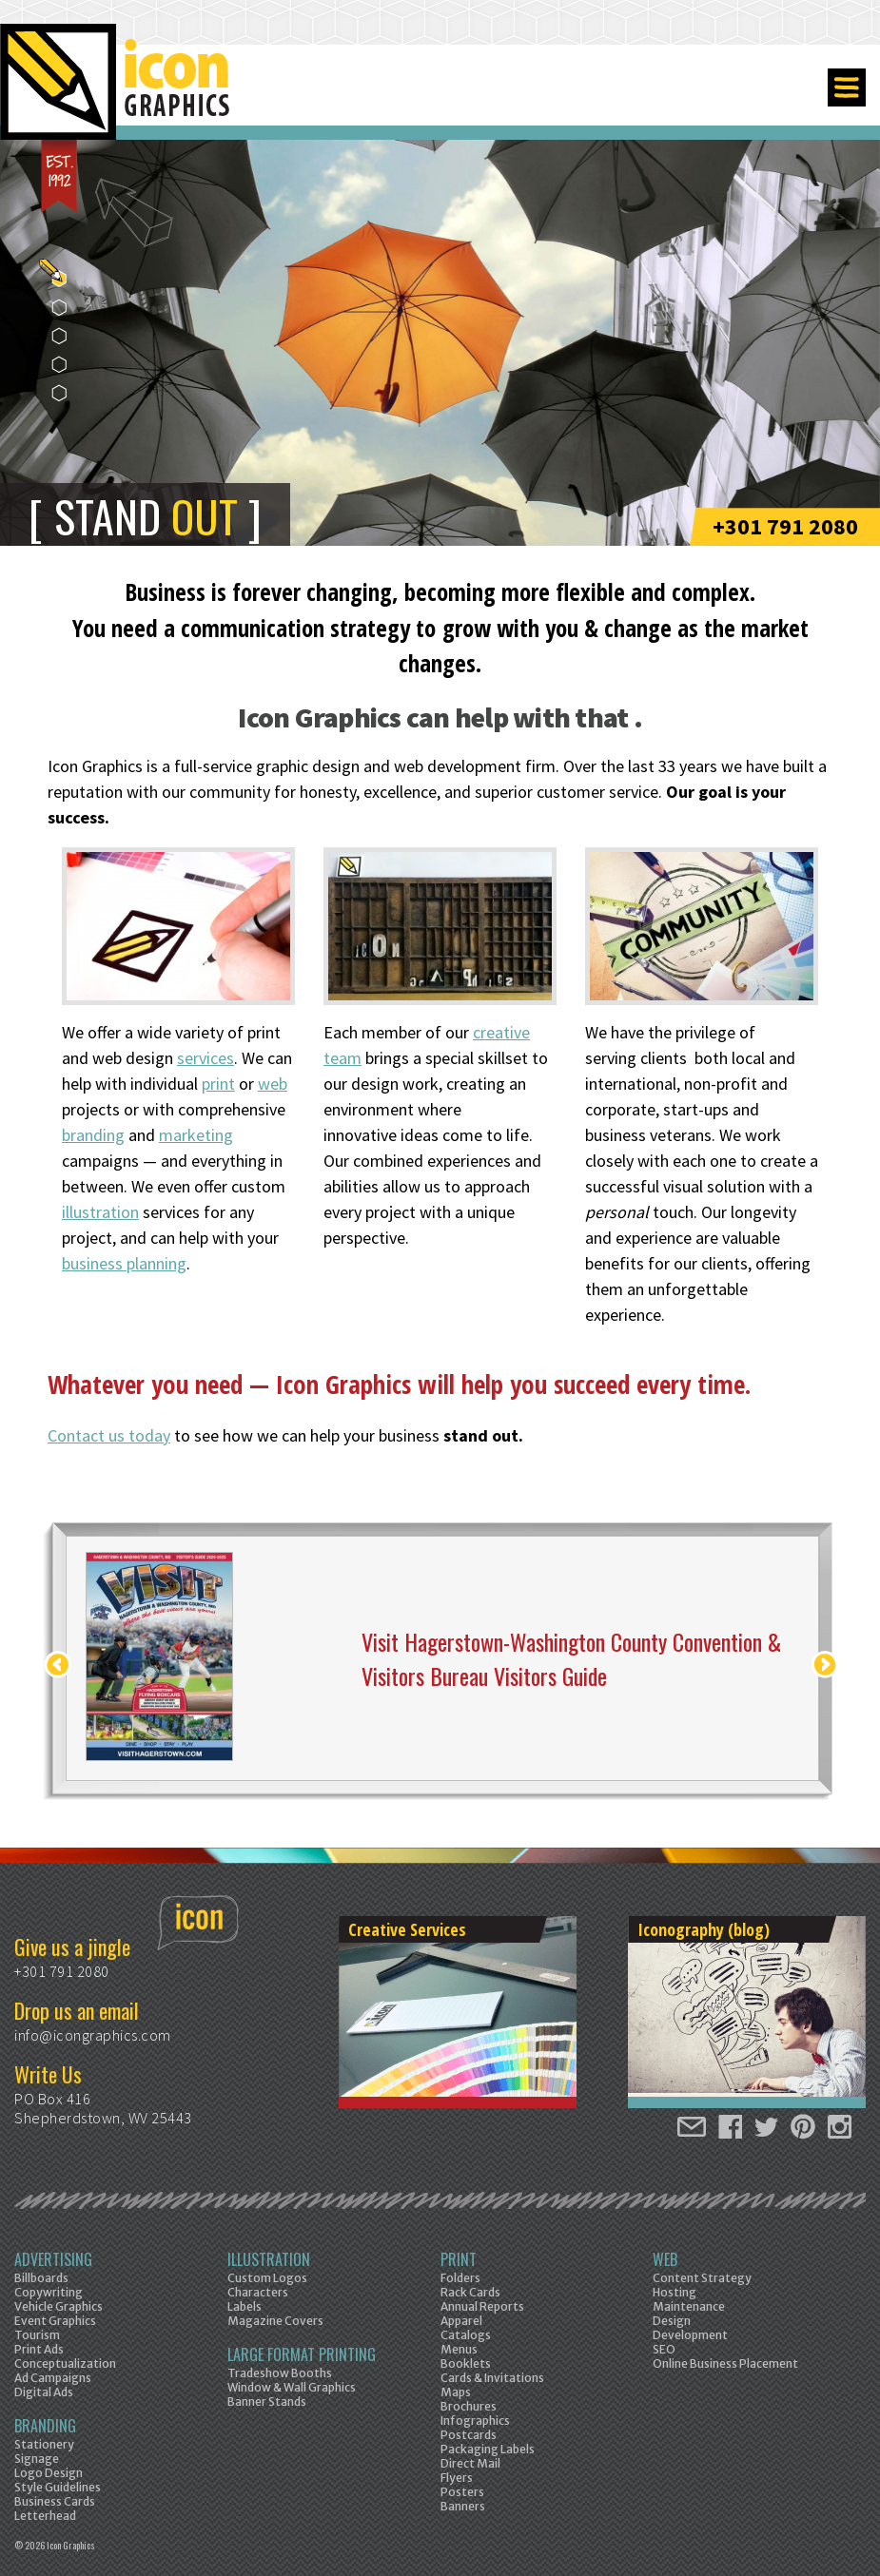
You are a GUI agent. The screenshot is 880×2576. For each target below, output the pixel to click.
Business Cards (54, 2501)
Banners (462, 2506)
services (205, 1058)
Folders (460, 2278)
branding (93, 1135)
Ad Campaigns (52, 2378)
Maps (455, 2392)
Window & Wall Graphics (291, 2387)
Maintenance (689, 2306)
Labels (244, 2306)
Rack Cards (470, 2292)
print (218, 1083)
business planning (124, 1263)
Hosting (674, 2292)
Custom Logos (267, 2278)
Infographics (475, 2420)
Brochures (468, 2406)
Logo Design (48, 2473)
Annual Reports (482, 2306)
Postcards (468, 2435)
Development (690, 2335)
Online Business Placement (725, 2363)
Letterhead (45, 2515)
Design (672, 2321)
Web (665, 2259)
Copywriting (48, 2292)
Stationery (44, 2444)
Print (458, 2259)
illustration (100, 1212)
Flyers (456, 2477)
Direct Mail (470, 2463)
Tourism (37, 2335)
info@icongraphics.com (92, 2034)
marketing (196, 1135)
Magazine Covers (275, 2321)
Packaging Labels (487, 2449)
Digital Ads (43, 2392)
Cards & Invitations (492, 2378)
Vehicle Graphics (58, 2306)
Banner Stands (266, 2401)
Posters (462, 2492)
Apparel (461, 2321)
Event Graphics (55, 2321)
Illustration (268, 2259)
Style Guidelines (57, 2487)
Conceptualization (65, 2363)
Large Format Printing (301, 2354)
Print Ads (39, 2349)
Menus (459, 2349)
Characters (257, 2292)
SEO (664, 2349)
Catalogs (465, 2335)
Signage (36, 2458)
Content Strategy (702, 2278)
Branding (45, 2425)
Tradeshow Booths (279, 2373)
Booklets (465, 2363)
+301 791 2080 (785, 526)
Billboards (41, 2278)
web (272, 1083)
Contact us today (109, 1435)
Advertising (53, 2259)
